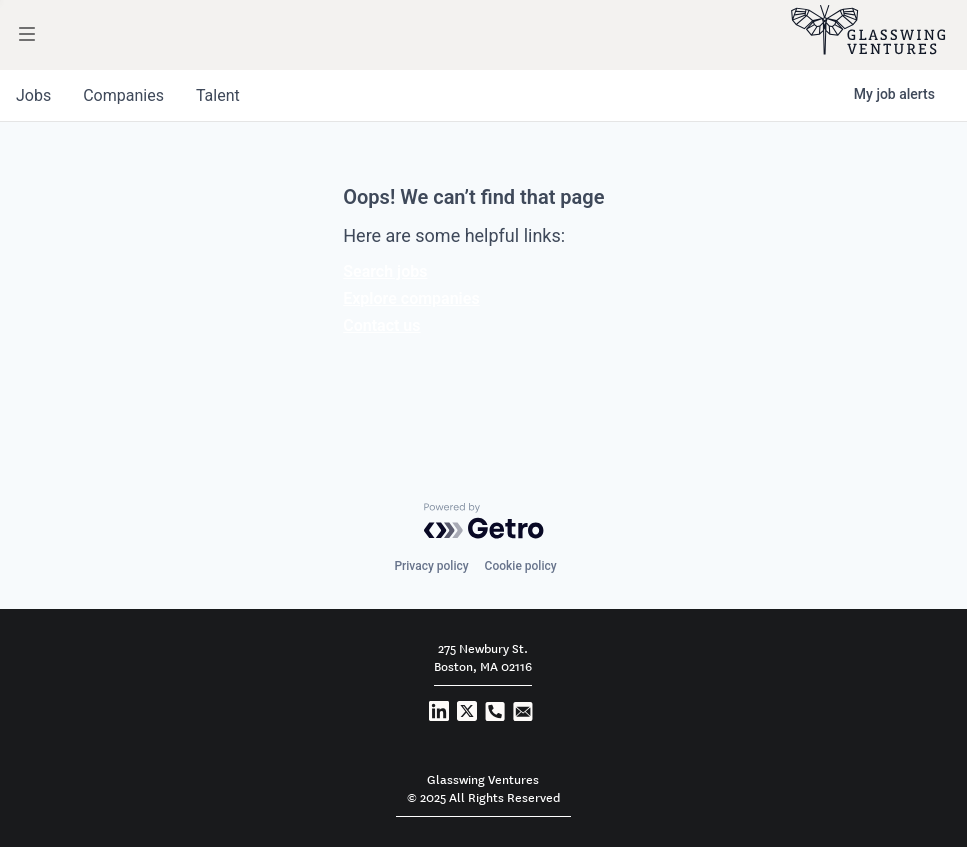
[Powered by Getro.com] (484, 521)
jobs (33, 95)
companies (123, 95)
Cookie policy (521, 566)
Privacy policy (431, 566)
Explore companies (411, 298)
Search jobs (385, 271)
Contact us (381, 325)
